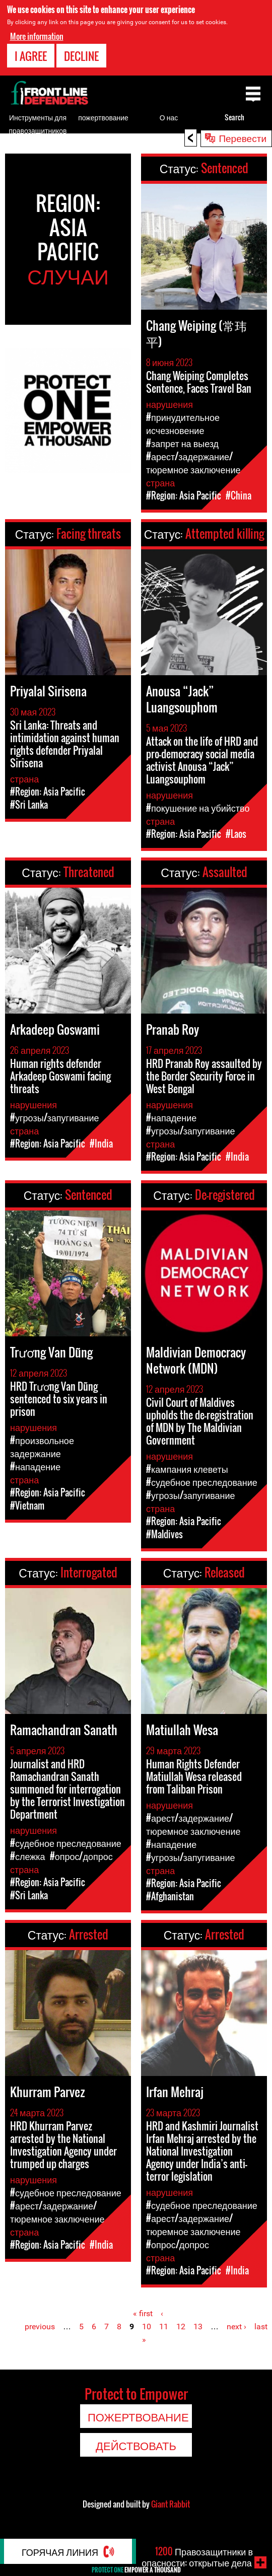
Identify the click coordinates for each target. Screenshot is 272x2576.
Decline (81, 56)
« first (143, 2313)
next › (236, 2326)
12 (180, 2326)
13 (197, 2326)
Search (234, 117)
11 (163, 2326)
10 (146, 2326)
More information (36, 36)
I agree (31, 56)
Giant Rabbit (170, 2504)
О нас (169, 117)
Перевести (242, 137)
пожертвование (103, 117)
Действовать (136, 2445)
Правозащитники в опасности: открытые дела (197, 2557)
